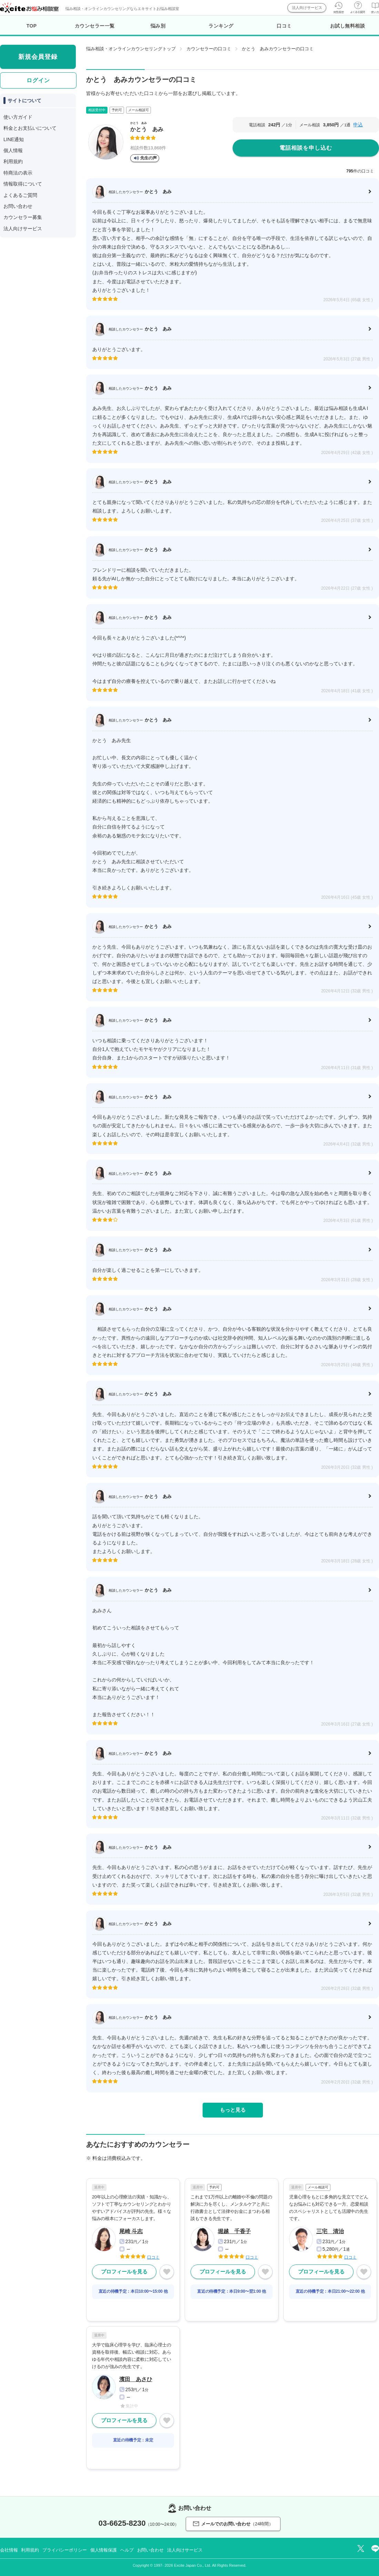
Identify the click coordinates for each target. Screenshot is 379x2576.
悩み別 (158, 26)
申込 (358, 124)
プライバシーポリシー (64, 2550)
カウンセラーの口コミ (208, 48)
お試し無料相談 (347, 26)
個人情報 (13, 150)
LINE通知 (13, 139)
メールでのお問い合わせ (233, 2523)
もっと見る (233, 2110)
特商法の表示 (17, 173)
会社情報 (9, 2550)
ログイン (38, 80)
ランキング (221, 26)
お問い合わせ (17, 206)
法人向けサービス (307, 8)
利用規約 (13, 161)
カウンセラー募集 (22, 217)
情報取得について (22, 184)
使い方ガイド (17, 117)
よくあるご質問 (20, 195)
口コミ (284, 26)
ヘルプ (127, 2550)
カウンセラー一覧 (95, 26)
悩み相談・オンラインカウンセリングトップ (131, 48)
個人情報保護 (103, 2550)
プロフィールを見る (124, 2271)
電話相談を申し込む (305, 148)
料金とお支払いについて (30, 128)
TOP (32, 26)
